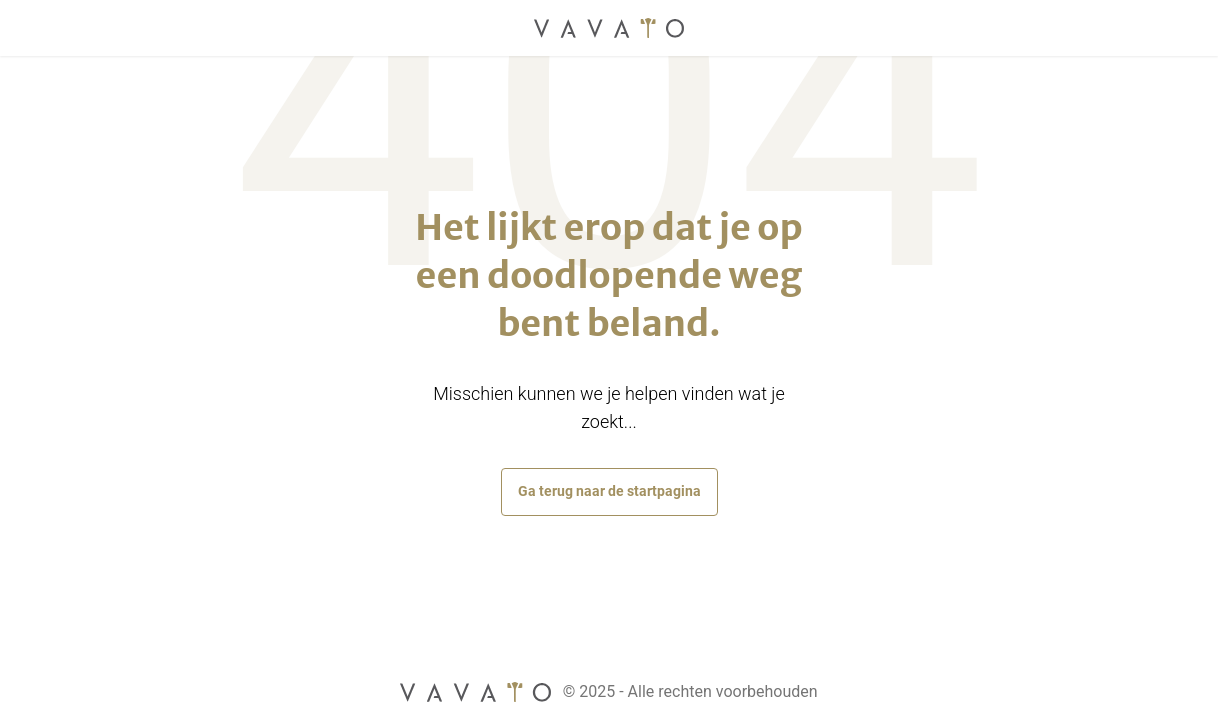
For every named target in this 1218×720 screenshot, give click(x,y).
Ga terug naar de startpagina (609, 491)
